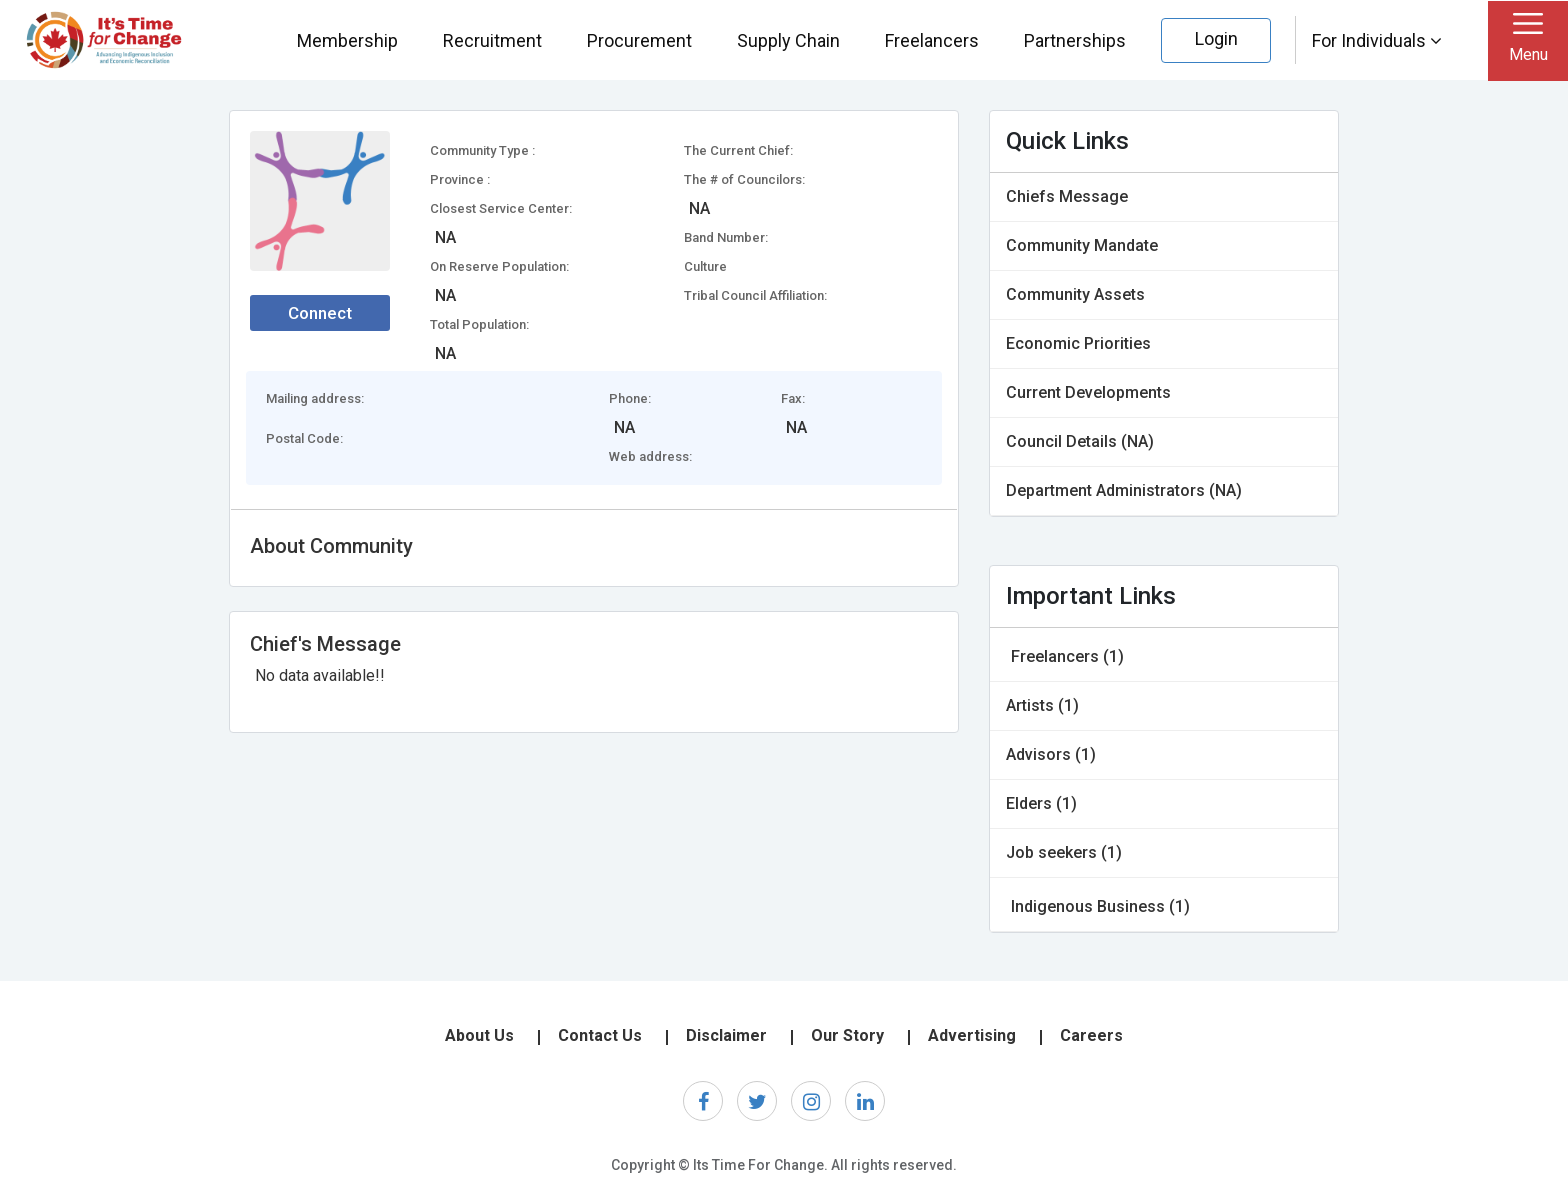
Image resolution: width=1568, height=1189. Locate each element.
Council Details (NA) (1080, 441)
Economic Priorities (1078, 343)
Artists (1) (1042, 705)
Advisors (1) (1051, 754)
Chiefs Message (1067, 196)
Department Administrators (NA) (1124, 490)
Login (1216, 38)
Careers (1091, 1035)
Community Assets (1075, 294)
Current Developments (1088, 392)
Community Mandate (1082, 245)
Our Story (847, 1035)
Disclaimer (726, 1035)
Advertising (972, 1035)
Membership (347, 40)
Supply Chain (788, 40)
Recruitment (492, 40)
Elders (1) (1041, 803)
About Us (479, 1035)
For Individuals (1377, 40)
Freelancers (932, 40)
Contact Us (600, 1035)
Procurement (639, 40)
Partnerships (1075, 40)
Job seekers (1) (1064, 852)
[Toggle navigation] (1528, 41)
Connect (320, 313)
